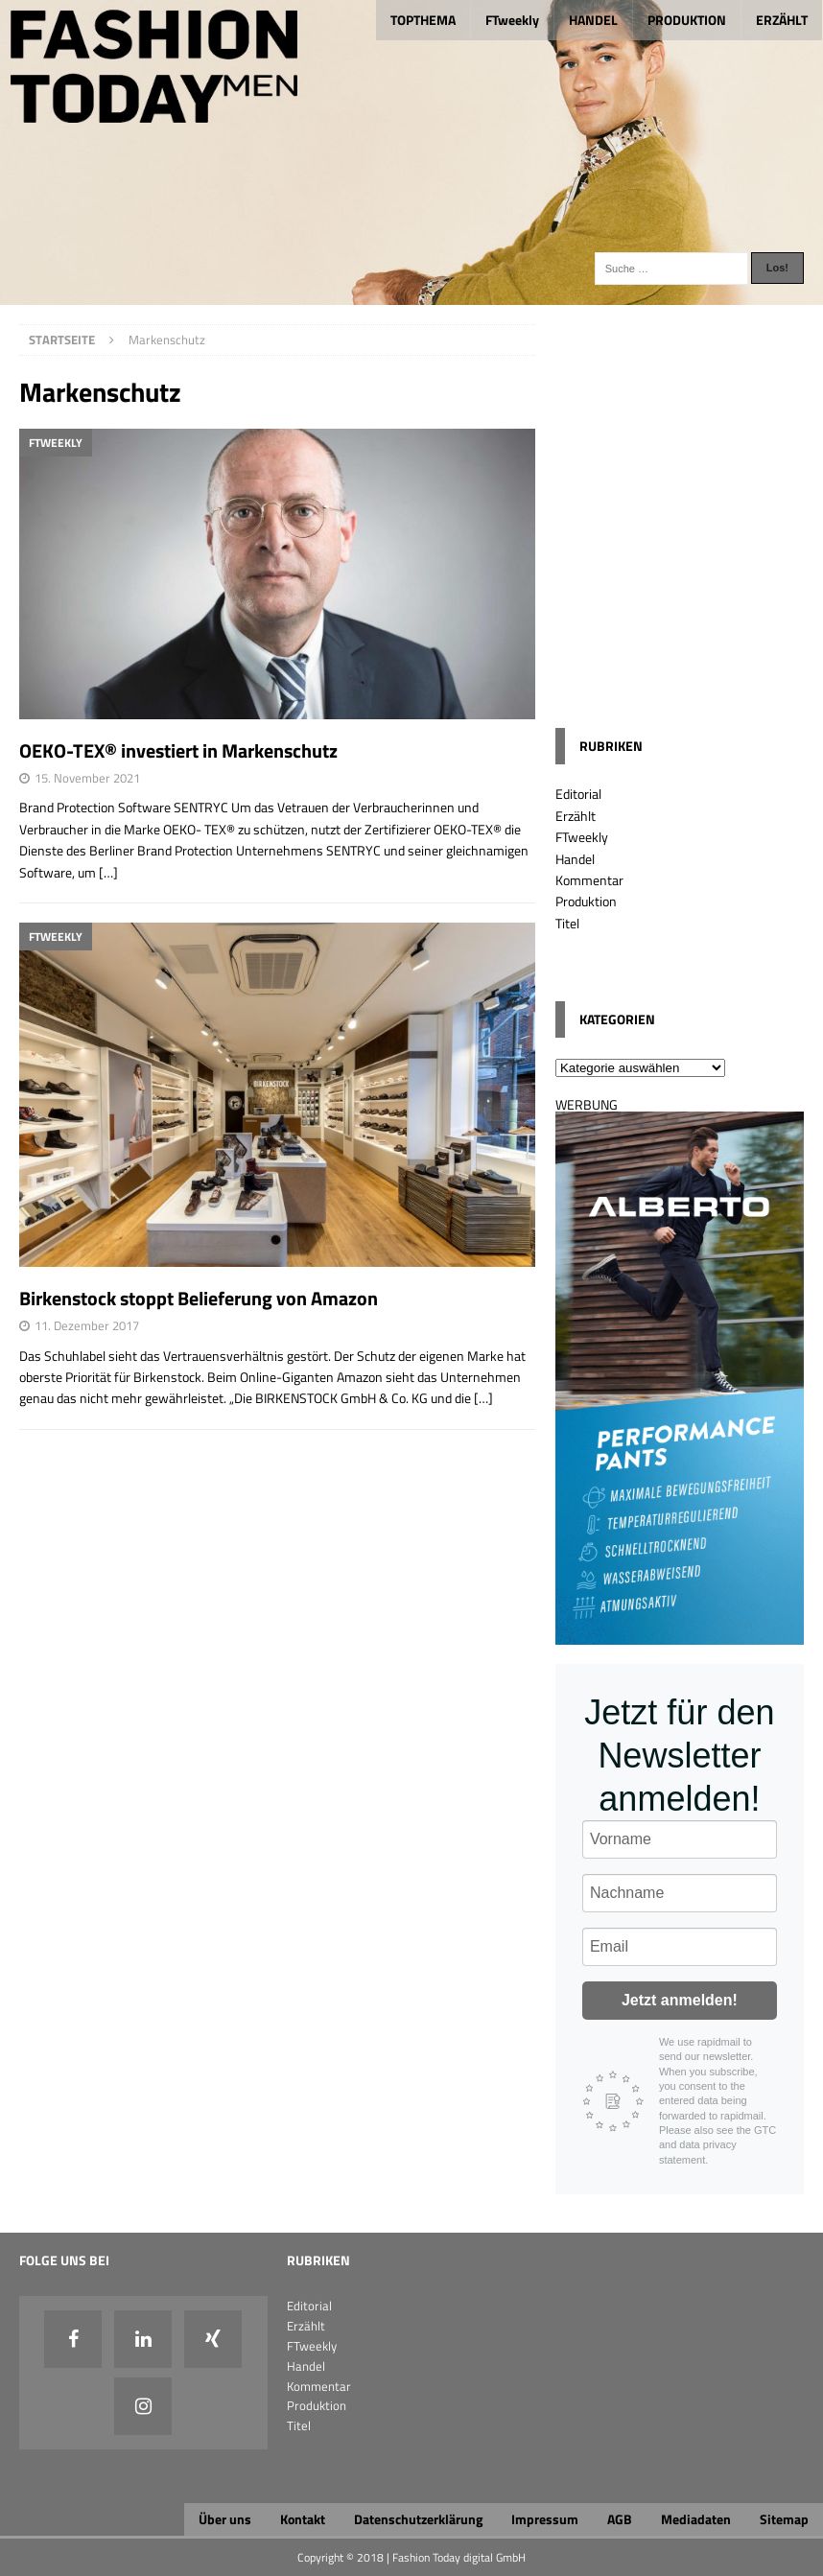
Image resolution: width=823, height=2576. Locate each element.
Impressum (544, 2519)
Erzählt (575, 816)
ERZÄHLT (782, 20)
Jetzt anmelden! (680, 2000)
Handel (575, 859)
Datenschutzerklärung (418, 2519)
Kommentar (589, 880)
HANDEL (593, 20)
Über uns (225, 2519)
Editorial (578, 794)
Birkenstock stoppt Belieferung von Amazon (198, 1298)
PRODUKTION (686, 20)
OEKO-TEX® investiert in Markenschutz (178, 750)
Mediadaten (696, 2519)
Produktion (586, 901)
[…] (108, 872)
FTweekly (512, 20)
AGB (619, 2519)
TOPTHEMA (423, 20)
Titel (567, 923)
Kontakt (302, 2519)
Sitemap (784, 2519)
